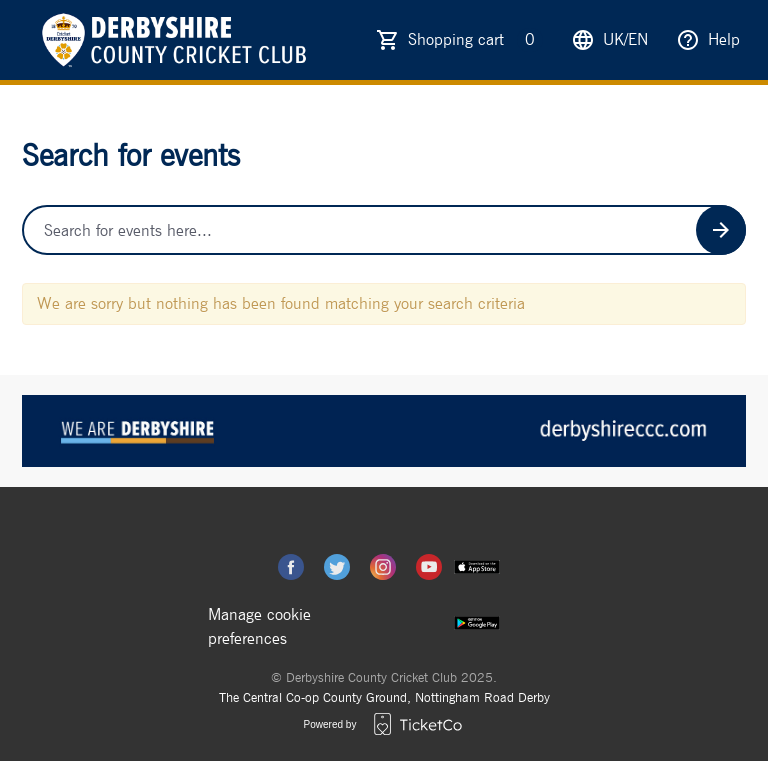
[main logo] (172, 40)
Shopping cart (475, 40)
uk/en (609, 40)
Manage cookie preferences (259, 626)
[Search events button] (721, 230)
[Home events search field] (384, 230)
